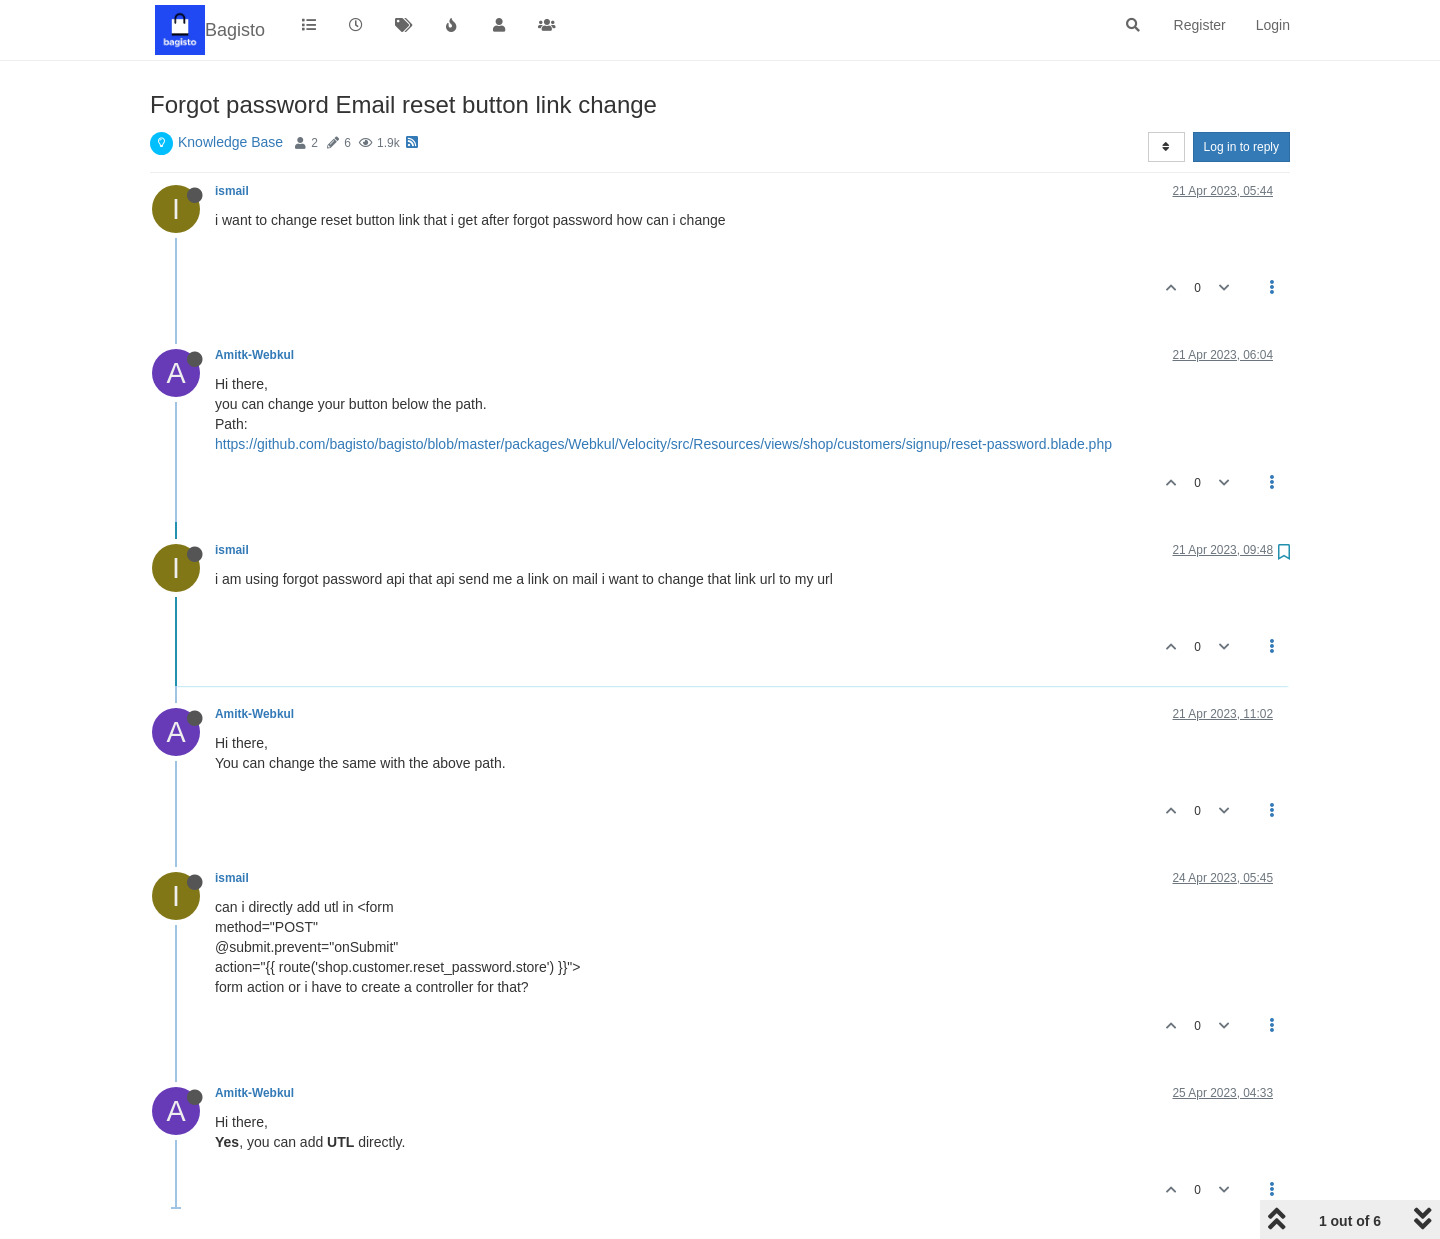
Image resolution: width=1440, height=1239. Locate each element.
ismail (232, 191)
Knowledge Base (230, 142)
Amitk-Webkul (254, 355)
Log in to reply (1241, 147)
